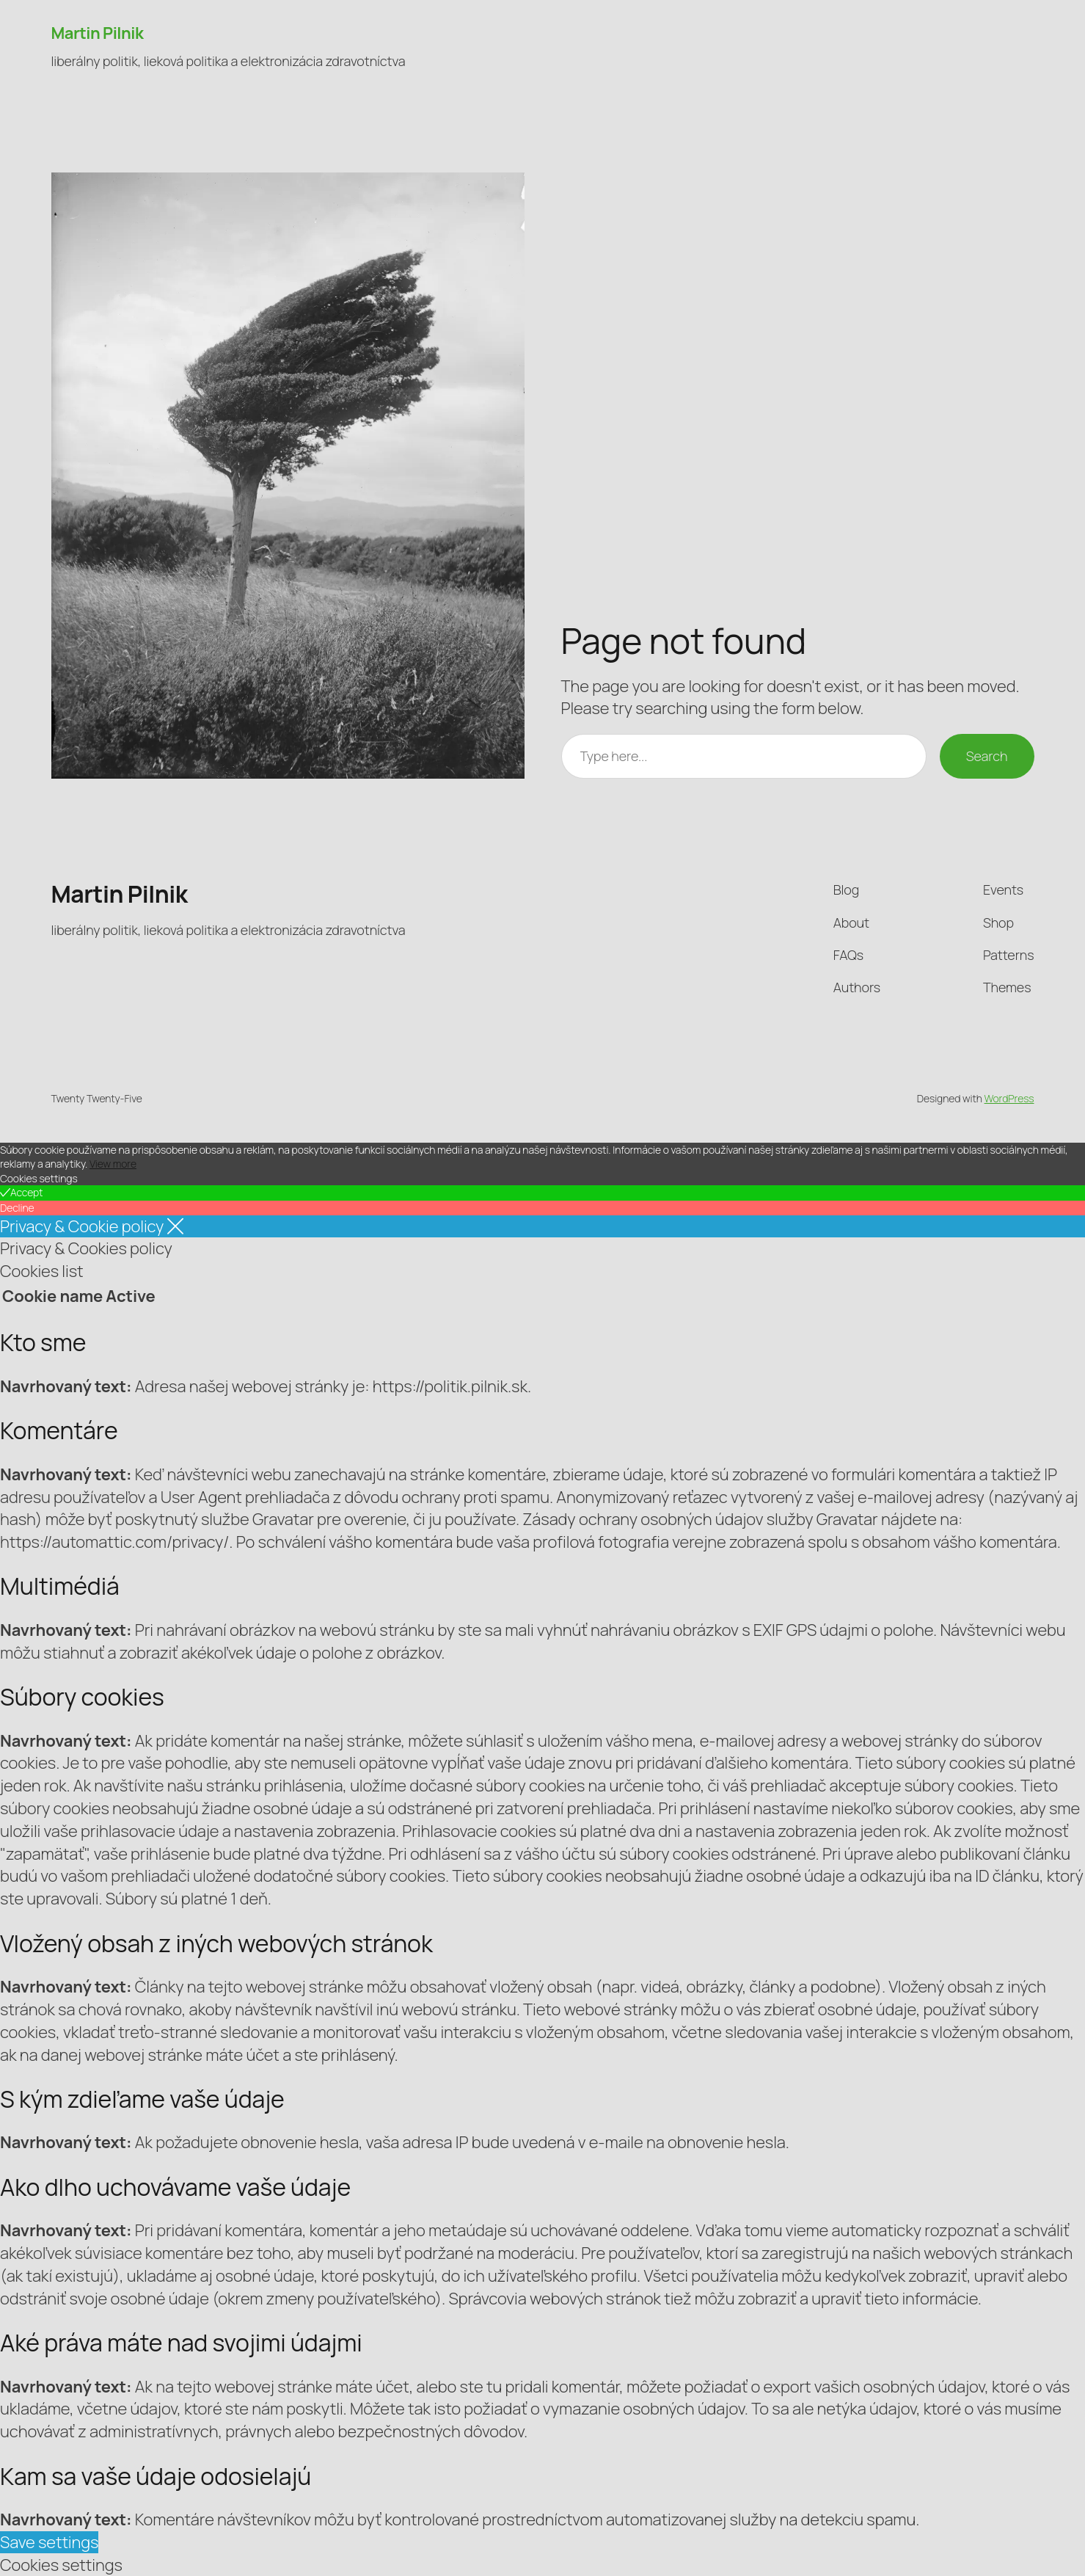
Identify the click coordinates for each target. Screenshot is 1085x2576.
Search (987, 756)
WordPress (1009, 1098)
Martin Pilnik (97, 33)
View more (112, 1164)
